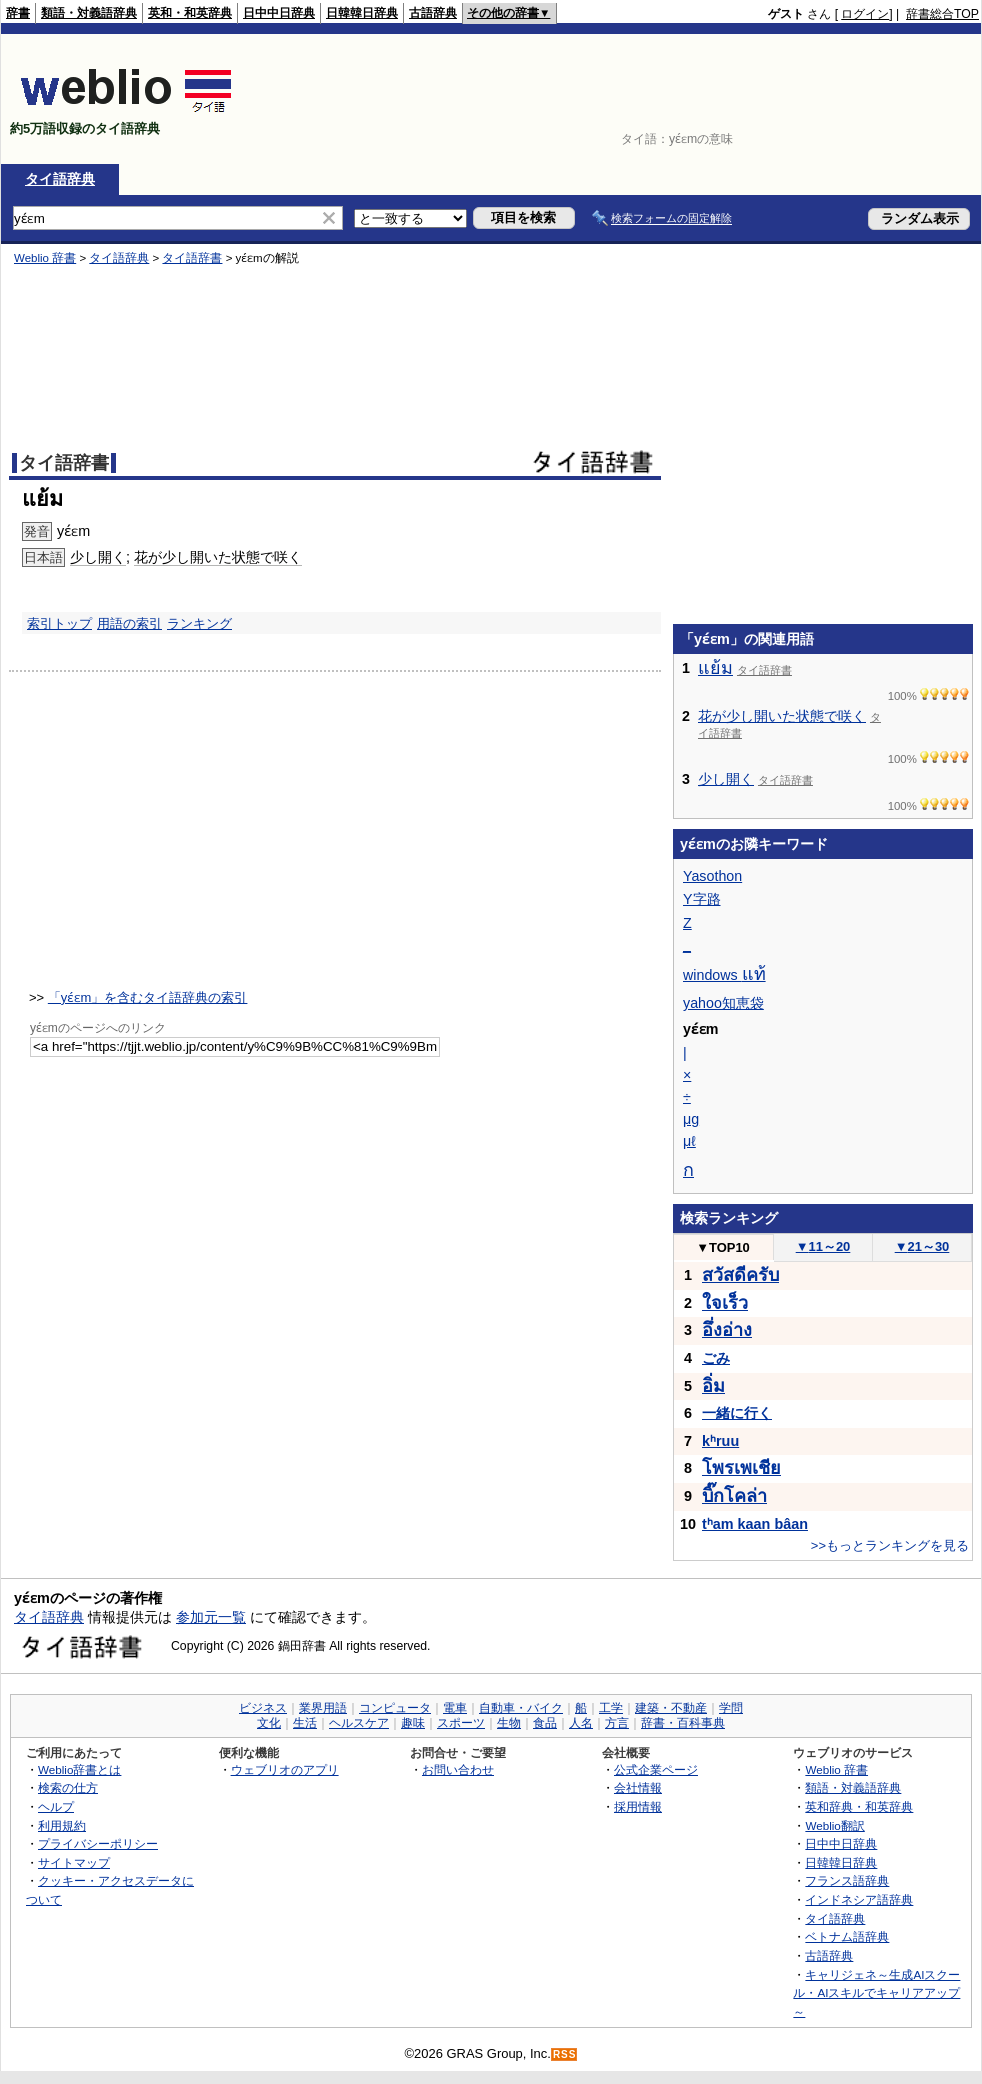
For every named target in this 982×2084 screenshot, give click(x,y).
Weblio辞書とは (79, 1769)
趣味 (413, 1723)
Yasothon (712, 876)
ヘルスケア (359, 1723)
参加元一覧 (211, 1617)
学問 (731, 1708)
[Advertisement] (917, 99)
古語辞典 (433, 13)
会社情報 (638, 1787)
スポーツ (461, 1723)
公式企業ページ (656, 1769)
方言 (617, 1723)
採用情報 (638, 1806)
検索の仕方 (68, 1787)
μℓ (689, 1141)
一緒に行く (737, 1413)
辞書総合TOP (942, 14)
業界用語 (323, 1708)
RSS (565, 2054)
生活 (305, 1723)
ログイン (865, 14)
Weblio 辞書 (836, 1769)
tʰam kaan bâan (755, 1524)
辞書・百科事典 (683, 1723)
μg (691, 1119)
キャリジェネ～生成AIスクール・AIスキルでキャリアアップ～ (876, 1993)
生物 (509, 1723)
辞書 (18, 13)
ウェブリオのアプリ (285, 1769)
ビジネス (263, 1708)
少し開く (726, 779)
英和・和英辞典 (190, 13)
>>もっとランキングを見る (890, 1545)
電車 (455, 1708)
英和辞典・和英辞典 (859, 1806)
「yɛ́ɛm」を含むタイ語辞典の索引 (148, 997)
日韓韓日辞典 (362, 13)
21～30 (922, 1246)
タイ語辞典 (60, 179)
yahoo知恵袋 (723, 1003)
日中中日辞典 (279, 13)
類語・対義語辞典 (89, 13)
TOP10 (723, 1247)
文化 (269, 1723)
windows (724, 975)
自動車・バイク (521, 1708)
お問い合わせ (458, 1769)
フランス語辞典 (847, 1880)
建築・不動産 (671, 1708)
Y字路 (702, 899)
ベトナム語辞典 (847, 1936)
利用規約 (62, 1825)
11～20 (823, 1246)
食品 (545, 1723)
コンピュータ (395, 1708)
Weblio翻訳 (834, 1825)
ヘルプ (56, 1806)
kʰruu (720, 1441)
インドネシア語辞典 (859, 1899)
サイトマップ (74, 1862)
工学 (611, 1708)
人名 (581, 1723)
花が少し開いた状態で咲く (782, 716)
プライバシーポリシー (98, 1843)
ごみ (716, 1358)
